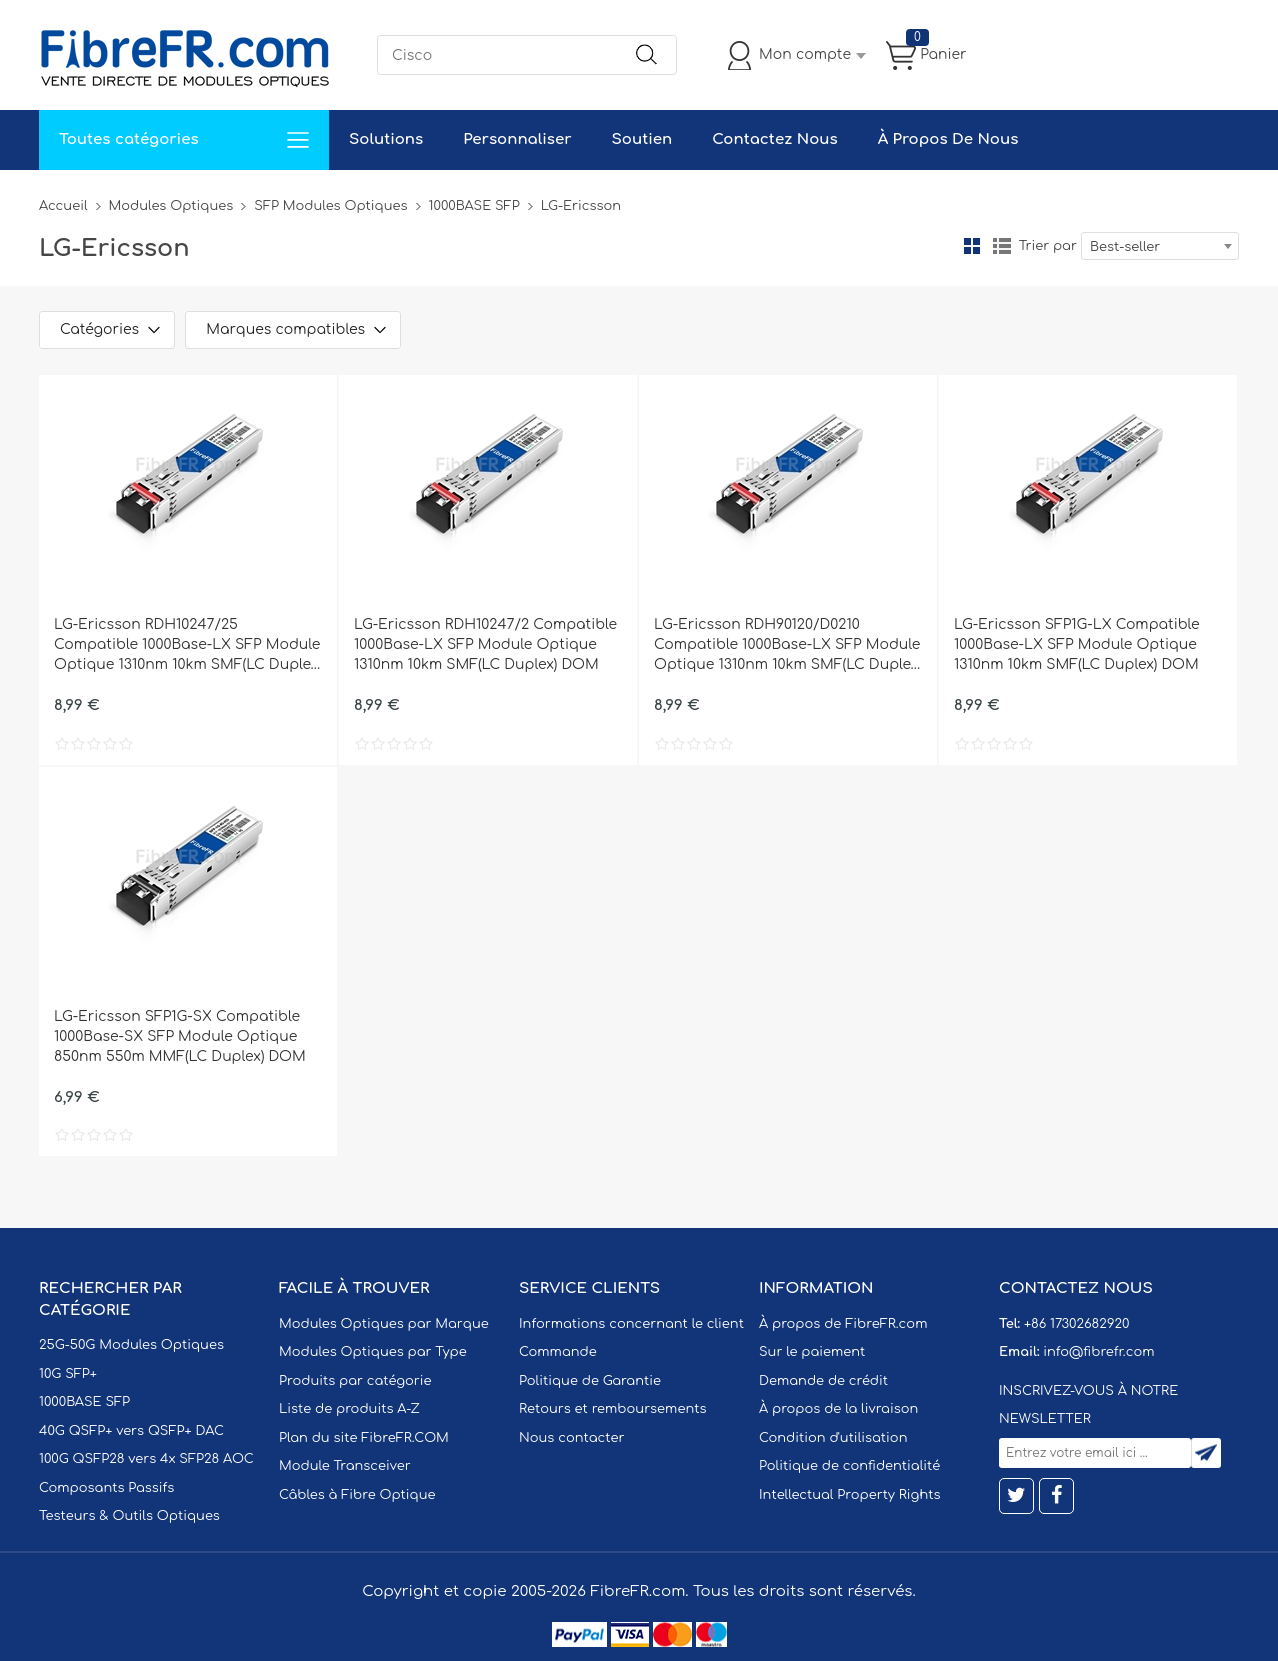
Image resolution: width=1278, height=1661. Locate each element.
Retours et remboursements (612, 1409)
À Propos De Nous (948, 139)
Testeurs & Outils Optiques (129, 1516)
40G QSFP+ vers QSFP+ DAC (131, 1431)
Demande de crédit (823, 1381)
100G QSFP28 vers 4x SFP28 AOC (146, 1459)
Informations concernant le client (631, 1324)
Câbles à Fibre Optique (357, 1495)
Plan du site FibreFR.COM (364, 1438)
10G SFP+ (68, 1374)
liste (1002, 246)
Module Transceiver (345, 1466)
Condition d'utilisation (833, 1438)
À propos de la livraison (838, 1409)
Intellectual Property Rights (849, 1495)
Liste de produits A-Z (349, 1409)
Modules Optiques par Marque (384, 1324)
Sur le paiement (812, 1352)
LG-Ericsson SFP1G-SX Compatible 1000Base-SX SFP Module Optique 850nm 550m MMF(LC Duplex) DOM (180, 1036)
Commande (558, 1352)
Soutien (642, 139)
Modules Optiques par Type (373, 1352)
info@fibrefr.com (1098, 1352)
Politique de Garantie (590, 1381)
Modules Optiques (171, 206)
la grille (972, 246)
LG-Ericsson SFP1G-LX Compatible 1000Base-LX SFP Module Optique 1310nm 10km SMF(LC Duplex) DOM (1077, 644)
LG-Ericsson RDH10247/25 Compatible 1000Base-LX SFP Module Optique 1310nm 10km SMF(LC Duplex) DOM (188, 646)
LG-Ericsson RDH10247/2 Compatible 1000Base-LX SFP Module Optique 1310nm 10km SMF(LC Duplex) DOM (485, 644)
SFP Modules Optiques (330, 206)
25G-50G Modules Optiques (131, 1345)
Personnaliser (517, 139)
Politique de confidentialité (849, 1466)
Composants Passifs (106, 1488)
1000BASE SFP (474, 206)
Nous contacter (571, 1438)
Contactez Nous (774, 139)
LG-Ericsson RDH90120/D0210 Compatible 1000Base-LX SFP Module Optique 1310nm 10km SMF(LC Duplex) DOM (788, 646)
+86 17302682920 (1076, 1324)
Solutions (386, 139)
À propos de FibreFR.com (843, 1324)
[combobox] (1160, 246)
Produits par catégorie (355, 1381)
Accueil (63, 206)
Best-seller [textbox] (1125, 247)
